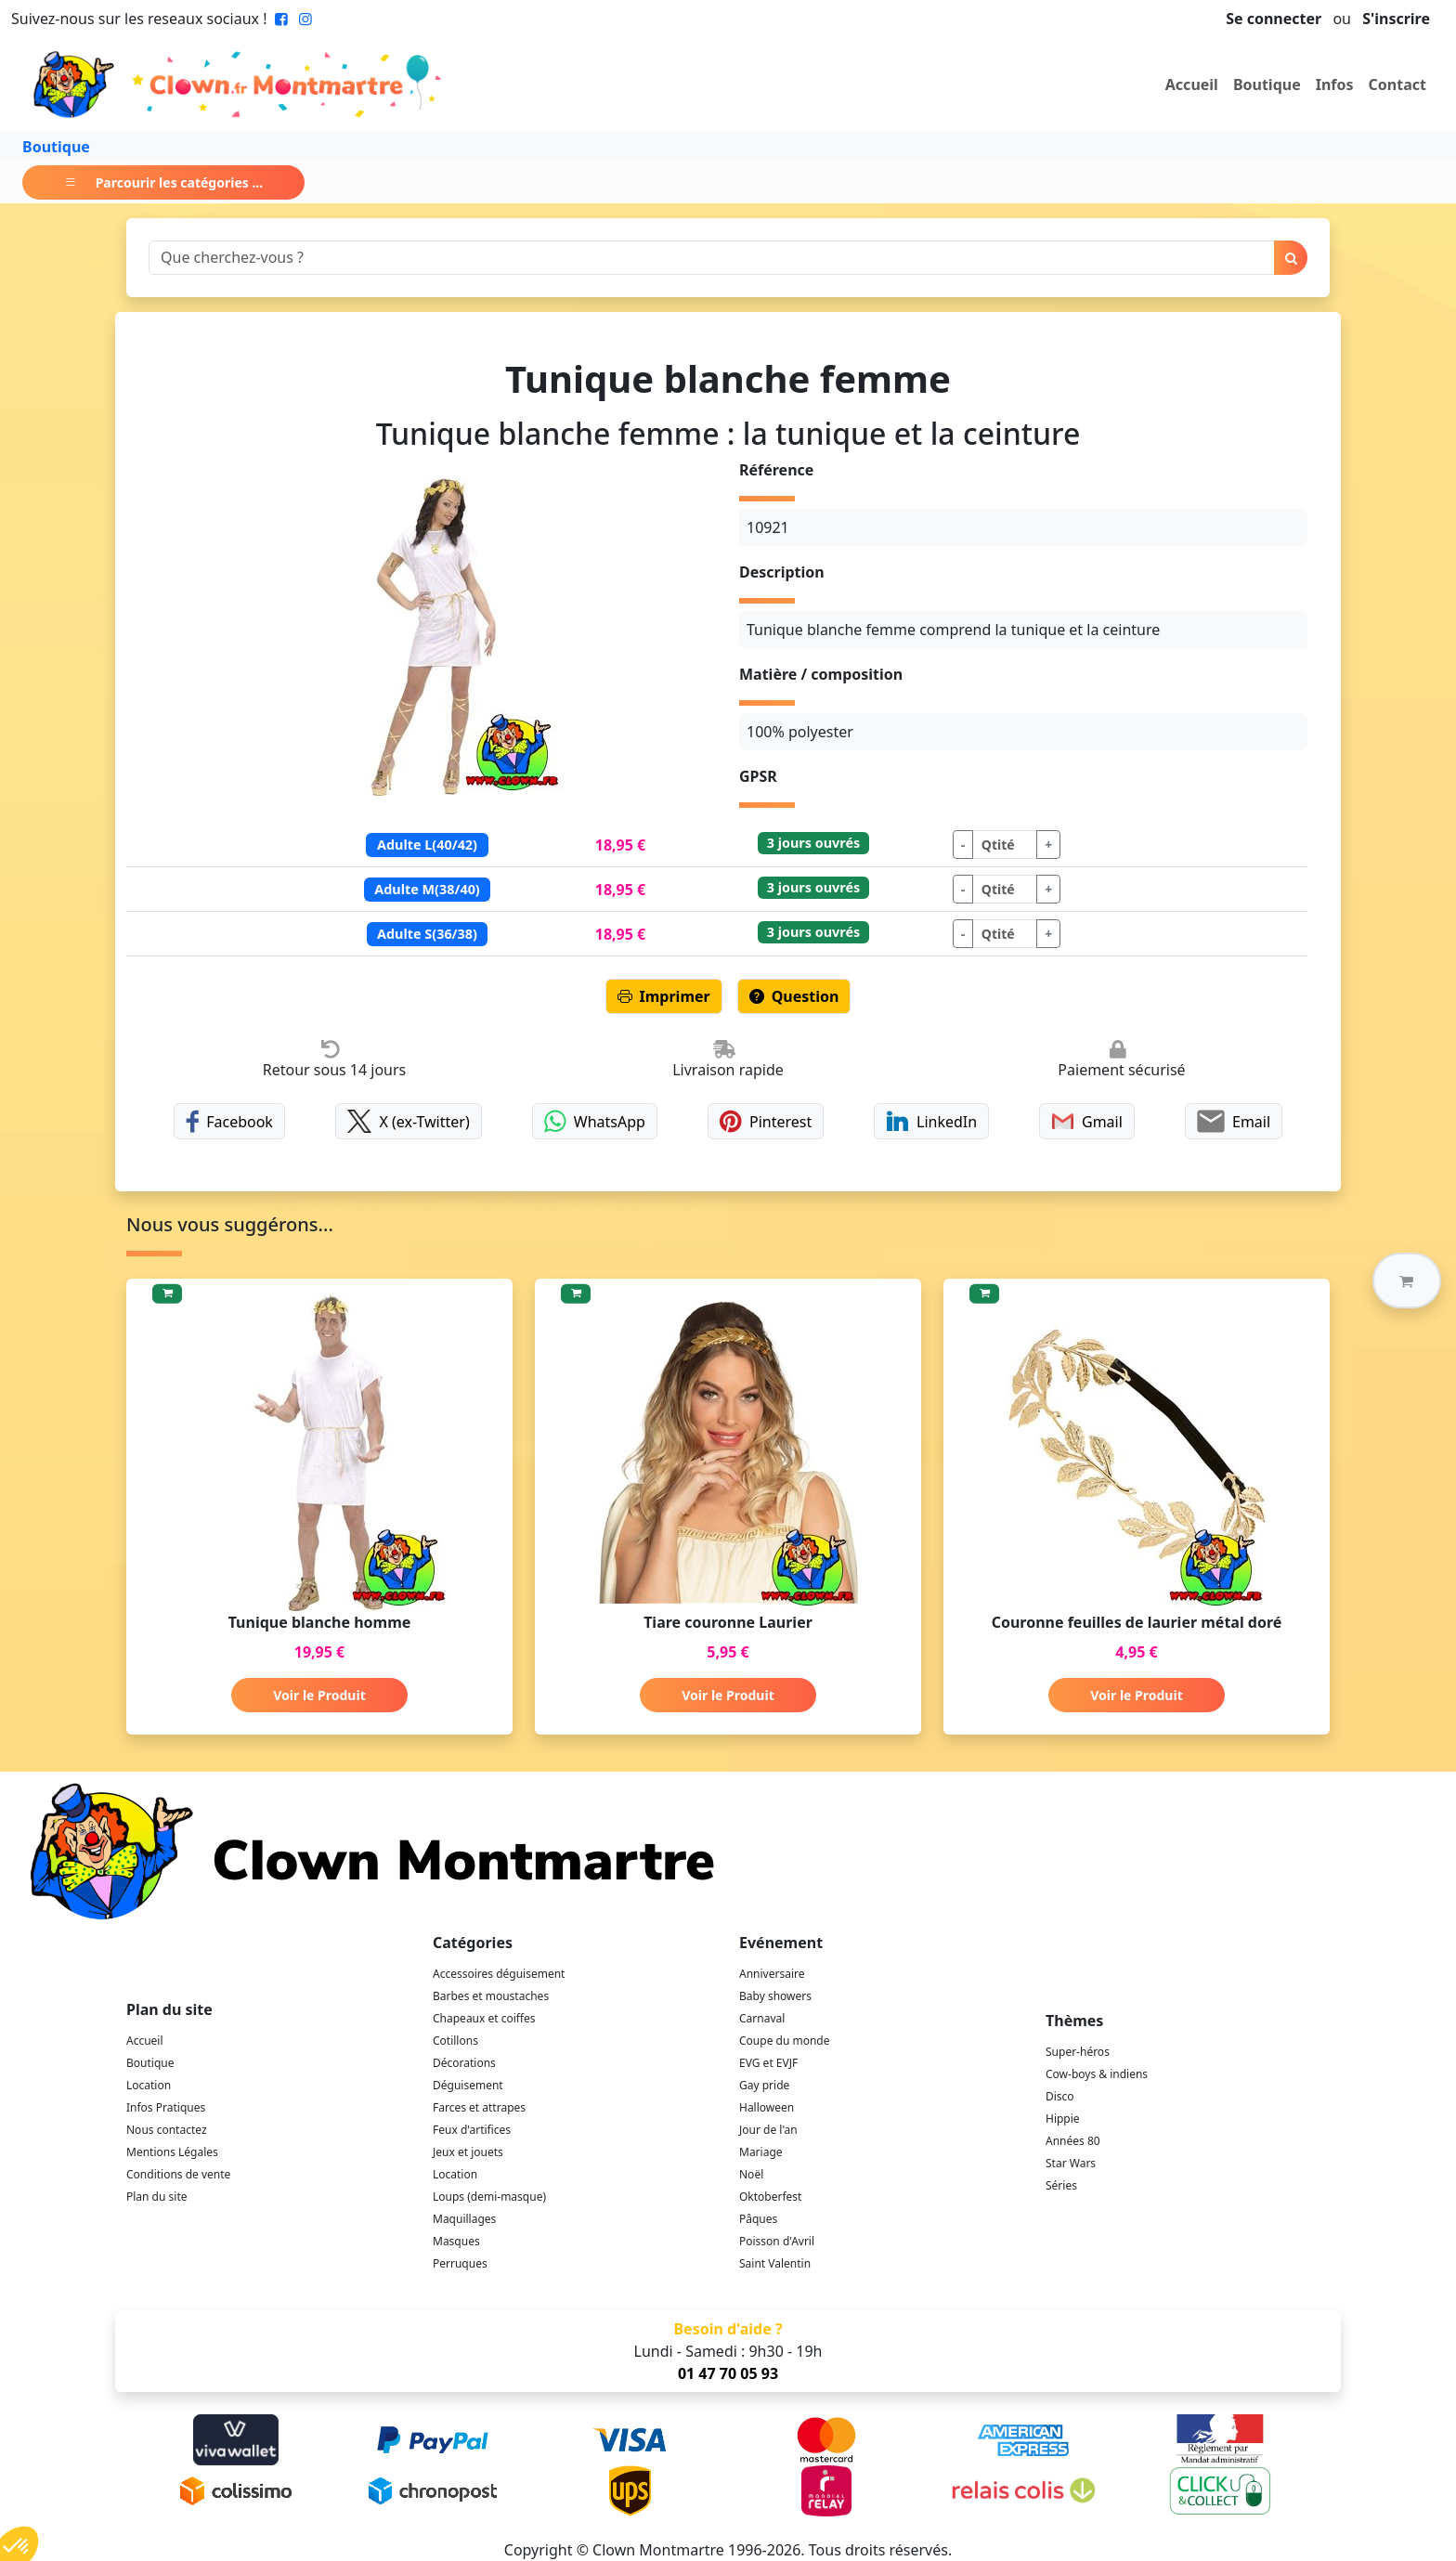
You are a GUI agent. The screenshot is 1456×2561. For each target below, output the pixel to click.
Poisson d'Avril (776, 2241)
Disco (1060, 2096)
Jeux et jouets (468, 2152)
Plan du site (157, 2196)
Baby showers (775, 1996)
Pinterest (766, 1121)
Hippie (1063, 2118)
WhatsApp (594, 1121)
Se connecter (1273, 18)
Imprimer (664, 996)
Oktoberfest (770, 2196)
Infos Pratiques (165, 2107)
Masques (456, 2241)
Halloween (766, 2107)
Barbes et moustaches (491, 1996)
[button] (1406, 1280)
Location (148, 2085)
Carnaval (762, 2018)
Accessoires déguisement (499, 1974)
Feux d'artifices (472, 2130)
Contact (1397, 84)
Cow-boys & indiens (1097, 2074)
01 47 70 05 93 (728, 2373)
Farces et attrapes (479, 2107)
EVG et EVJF (768, 2063)
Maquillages (464, 2219)
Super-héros (1078, 2052)
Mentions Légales (172, 2152)
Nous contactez (166, 2130)
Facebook (229, 1121)
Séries (1061, 2185)
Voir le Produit (319, 1695)
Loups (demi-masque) (489, 2196)
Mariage (761, 2152)
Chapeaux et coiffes (484, 2018)
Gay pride (764, 2085)
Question (794, 996)
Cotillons (455, 2040)
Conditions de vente (178, 2174)
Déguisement (468, 2085)
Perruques (460, 2263)
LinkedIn (931, 1121)
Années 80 (1073, 2141)
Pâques (758, 2219)
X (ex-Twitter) (408, 1121)
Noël (751, 2174)
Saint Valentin (775, 2263)
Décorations (464, 2063)
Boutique (1267, 84)
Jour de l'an (768, 2130)
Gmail (1087, 1121)
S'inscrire (1396, 18)
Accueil (1191, 84)
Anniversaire (771, 1974)
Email (1233, 1121)
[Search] (712, 257)
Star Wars (1071, 2163)
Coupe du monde (784, 2040)
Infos (1335, 84)
